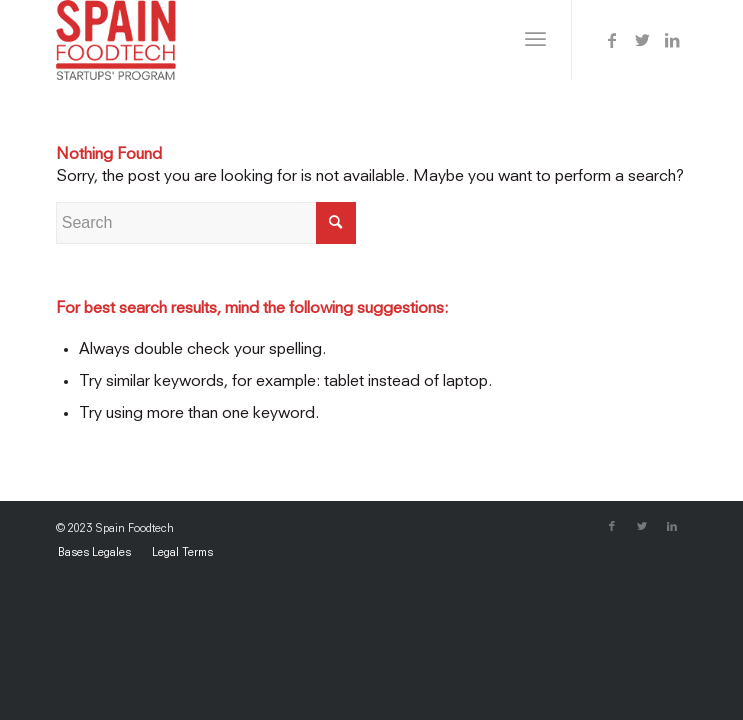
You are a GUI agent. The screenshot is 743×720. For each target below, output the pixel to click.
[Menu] (535, 40)
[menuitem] (94, 554)
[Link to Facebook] (612, 41)
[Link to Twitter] (642, 41)
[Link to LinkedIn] (672, 41)
